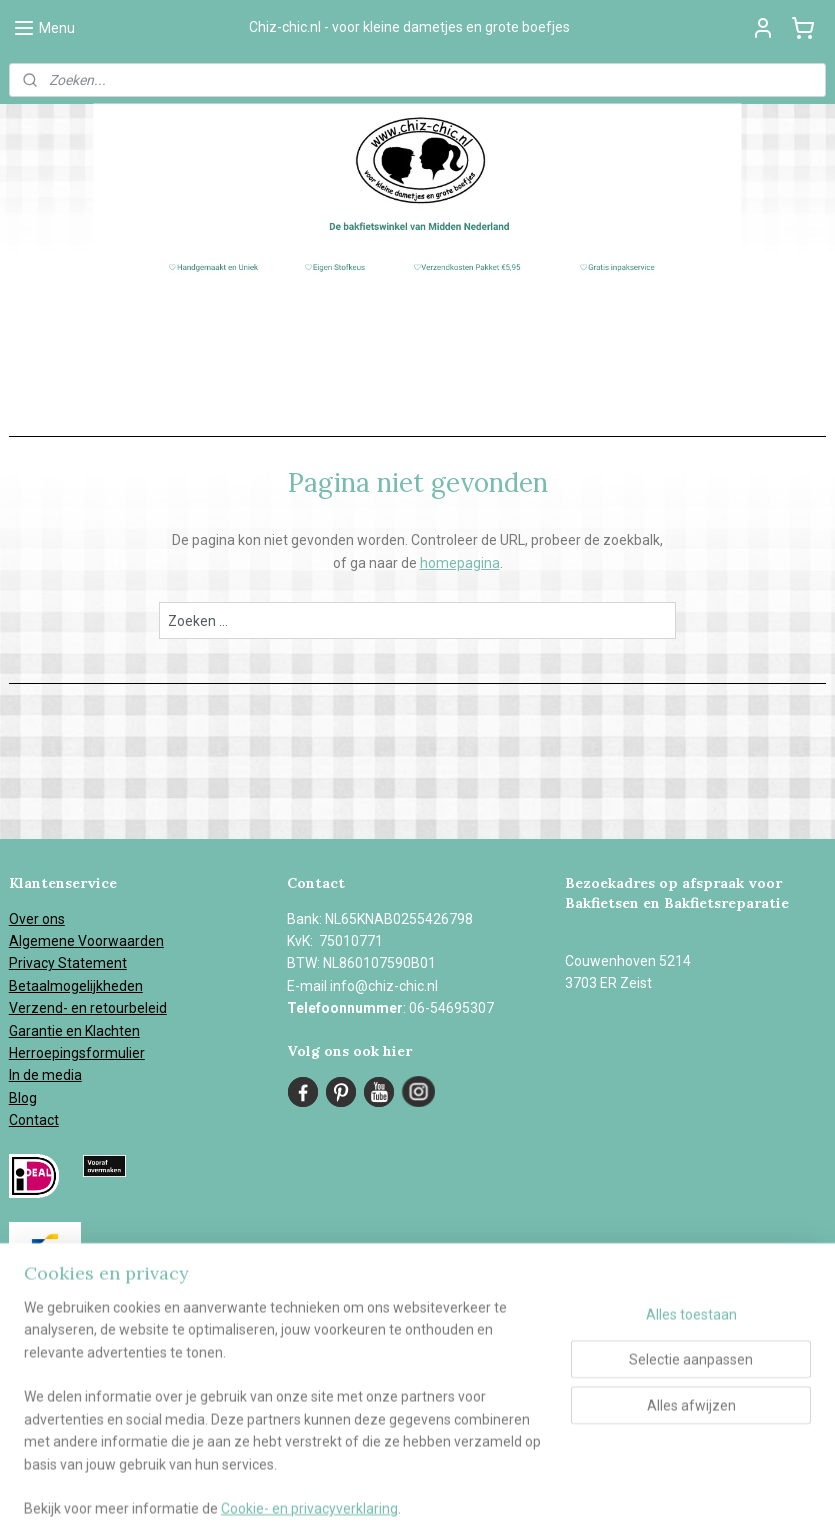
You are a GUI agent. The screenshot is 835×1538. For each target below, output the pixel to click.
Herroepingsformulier (77, 1053)
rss (486, 1501)
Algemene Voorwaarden (86, 941)
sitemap (447, 1501)
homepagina (460, 563)
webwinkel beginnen (558, 1501)
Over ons (37, 919)
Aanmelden (62, 1414)
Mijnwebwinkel (727, 1501)
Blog (23, 1098)
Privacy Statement (68, 963)
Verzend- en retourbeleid (88, 1008)
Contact (34, 1120)
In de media (45, 1075)
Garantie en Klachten (74, 1031)
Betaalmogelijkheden (76, 986)
